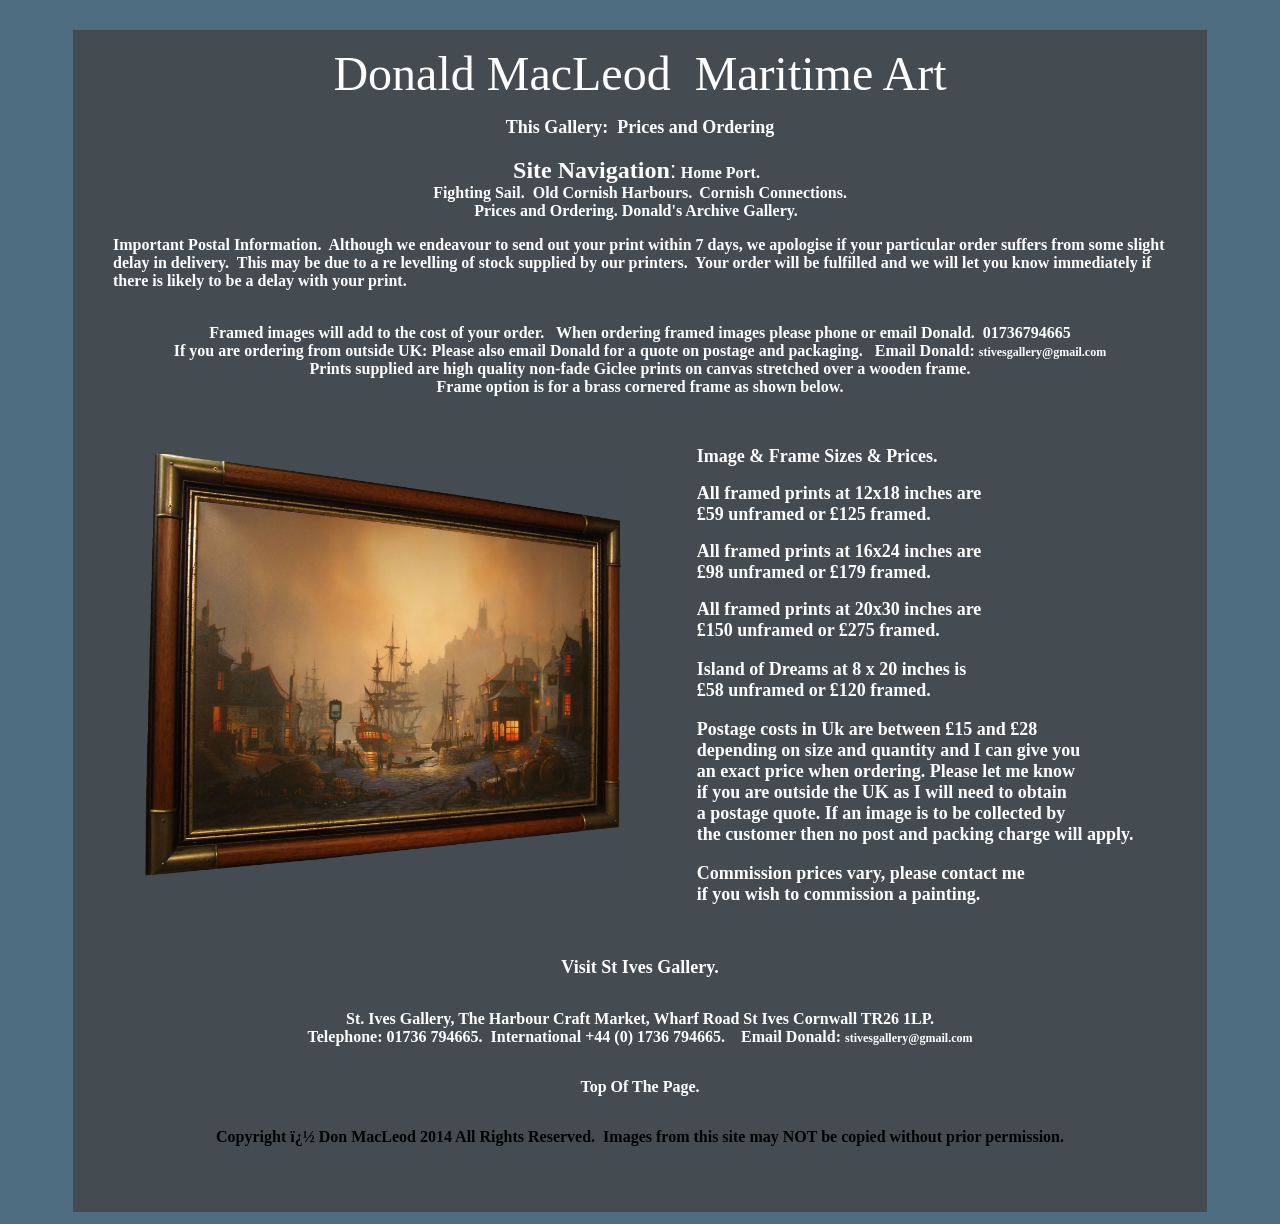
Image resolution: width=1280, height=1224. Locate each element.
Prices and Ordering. (548, 210)
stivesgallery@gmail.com (1042, 352)
